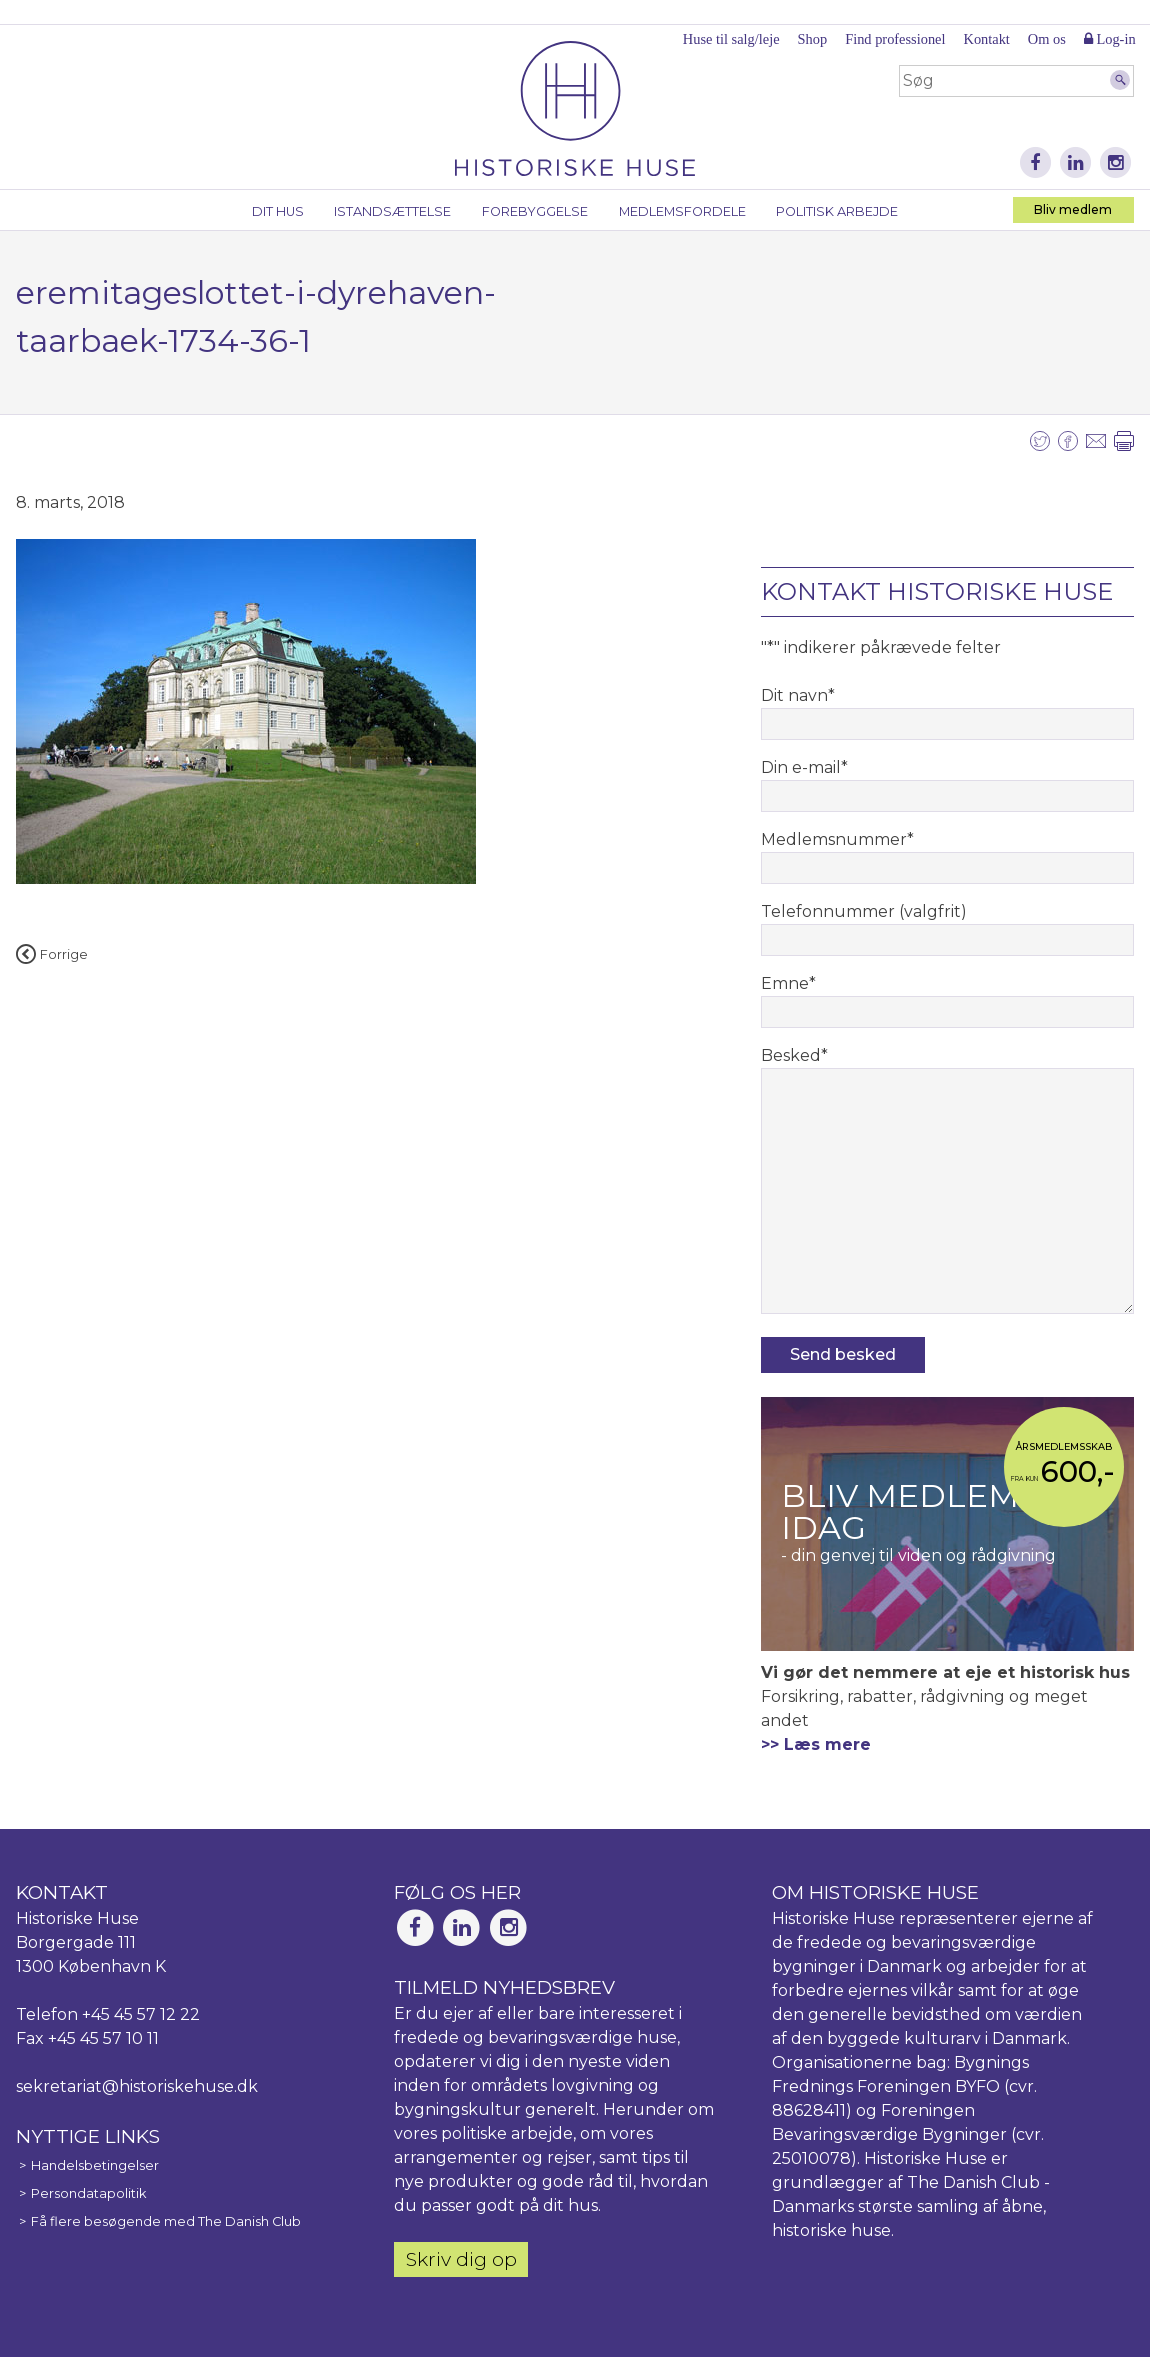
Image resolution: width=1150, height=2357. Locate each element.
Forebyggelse (535, 211)
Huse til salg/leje (731, 39)
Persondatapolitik (88, 2193)
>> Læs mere (816, 1744)
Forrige (52, 954)
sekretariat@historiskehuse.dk (137, 2086)
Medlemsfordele (682, 211)
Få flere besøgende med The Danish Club (166, 2221)
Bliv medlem (1073, 209)
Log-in (1110, 39)
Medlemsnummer (837, 839)
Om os (1047, 39)
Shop (813, 39)
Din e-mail (804, 767)
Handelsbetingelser (95, 2165)
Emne (788, 983)
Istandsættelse (392, 211)
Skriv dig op (461, 2259)
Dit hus (278, 211)
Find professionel (895, 39)
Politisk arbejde (837, 211)
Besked (794, 1055)
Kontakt (986, 39)
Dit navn (798, 695)
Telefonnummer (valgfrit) (864, 911)
